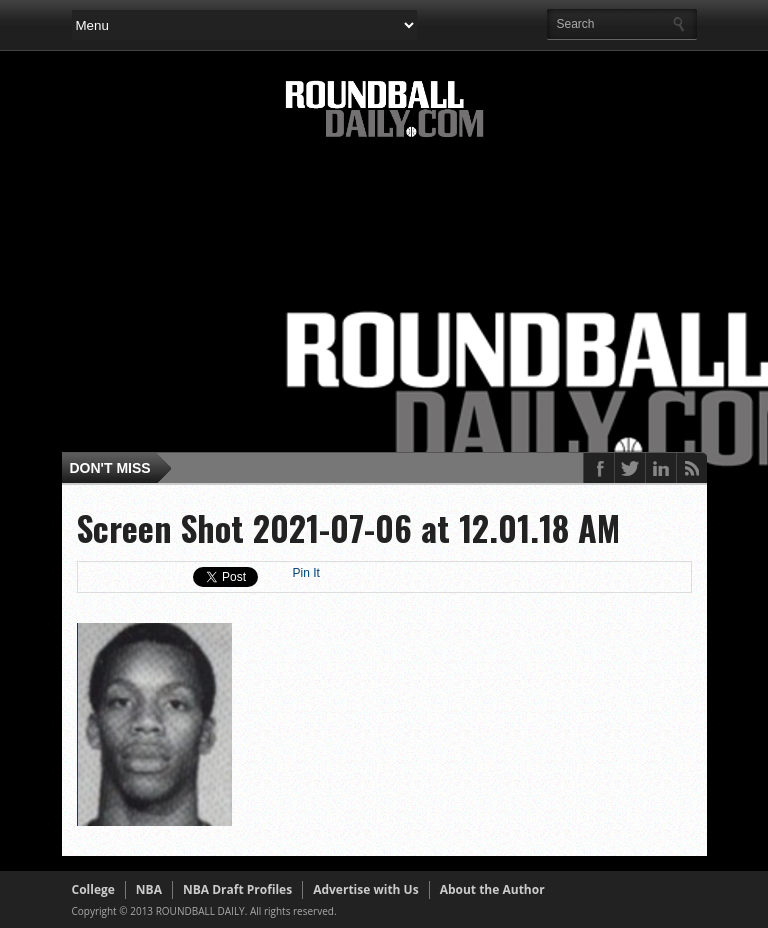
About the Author (492, 889)
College (93, 889)
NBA (149, 889)
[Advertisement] (420, 302)
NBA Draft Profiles (237, 889)
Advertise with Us (365, 889)
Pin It (306, 573)
